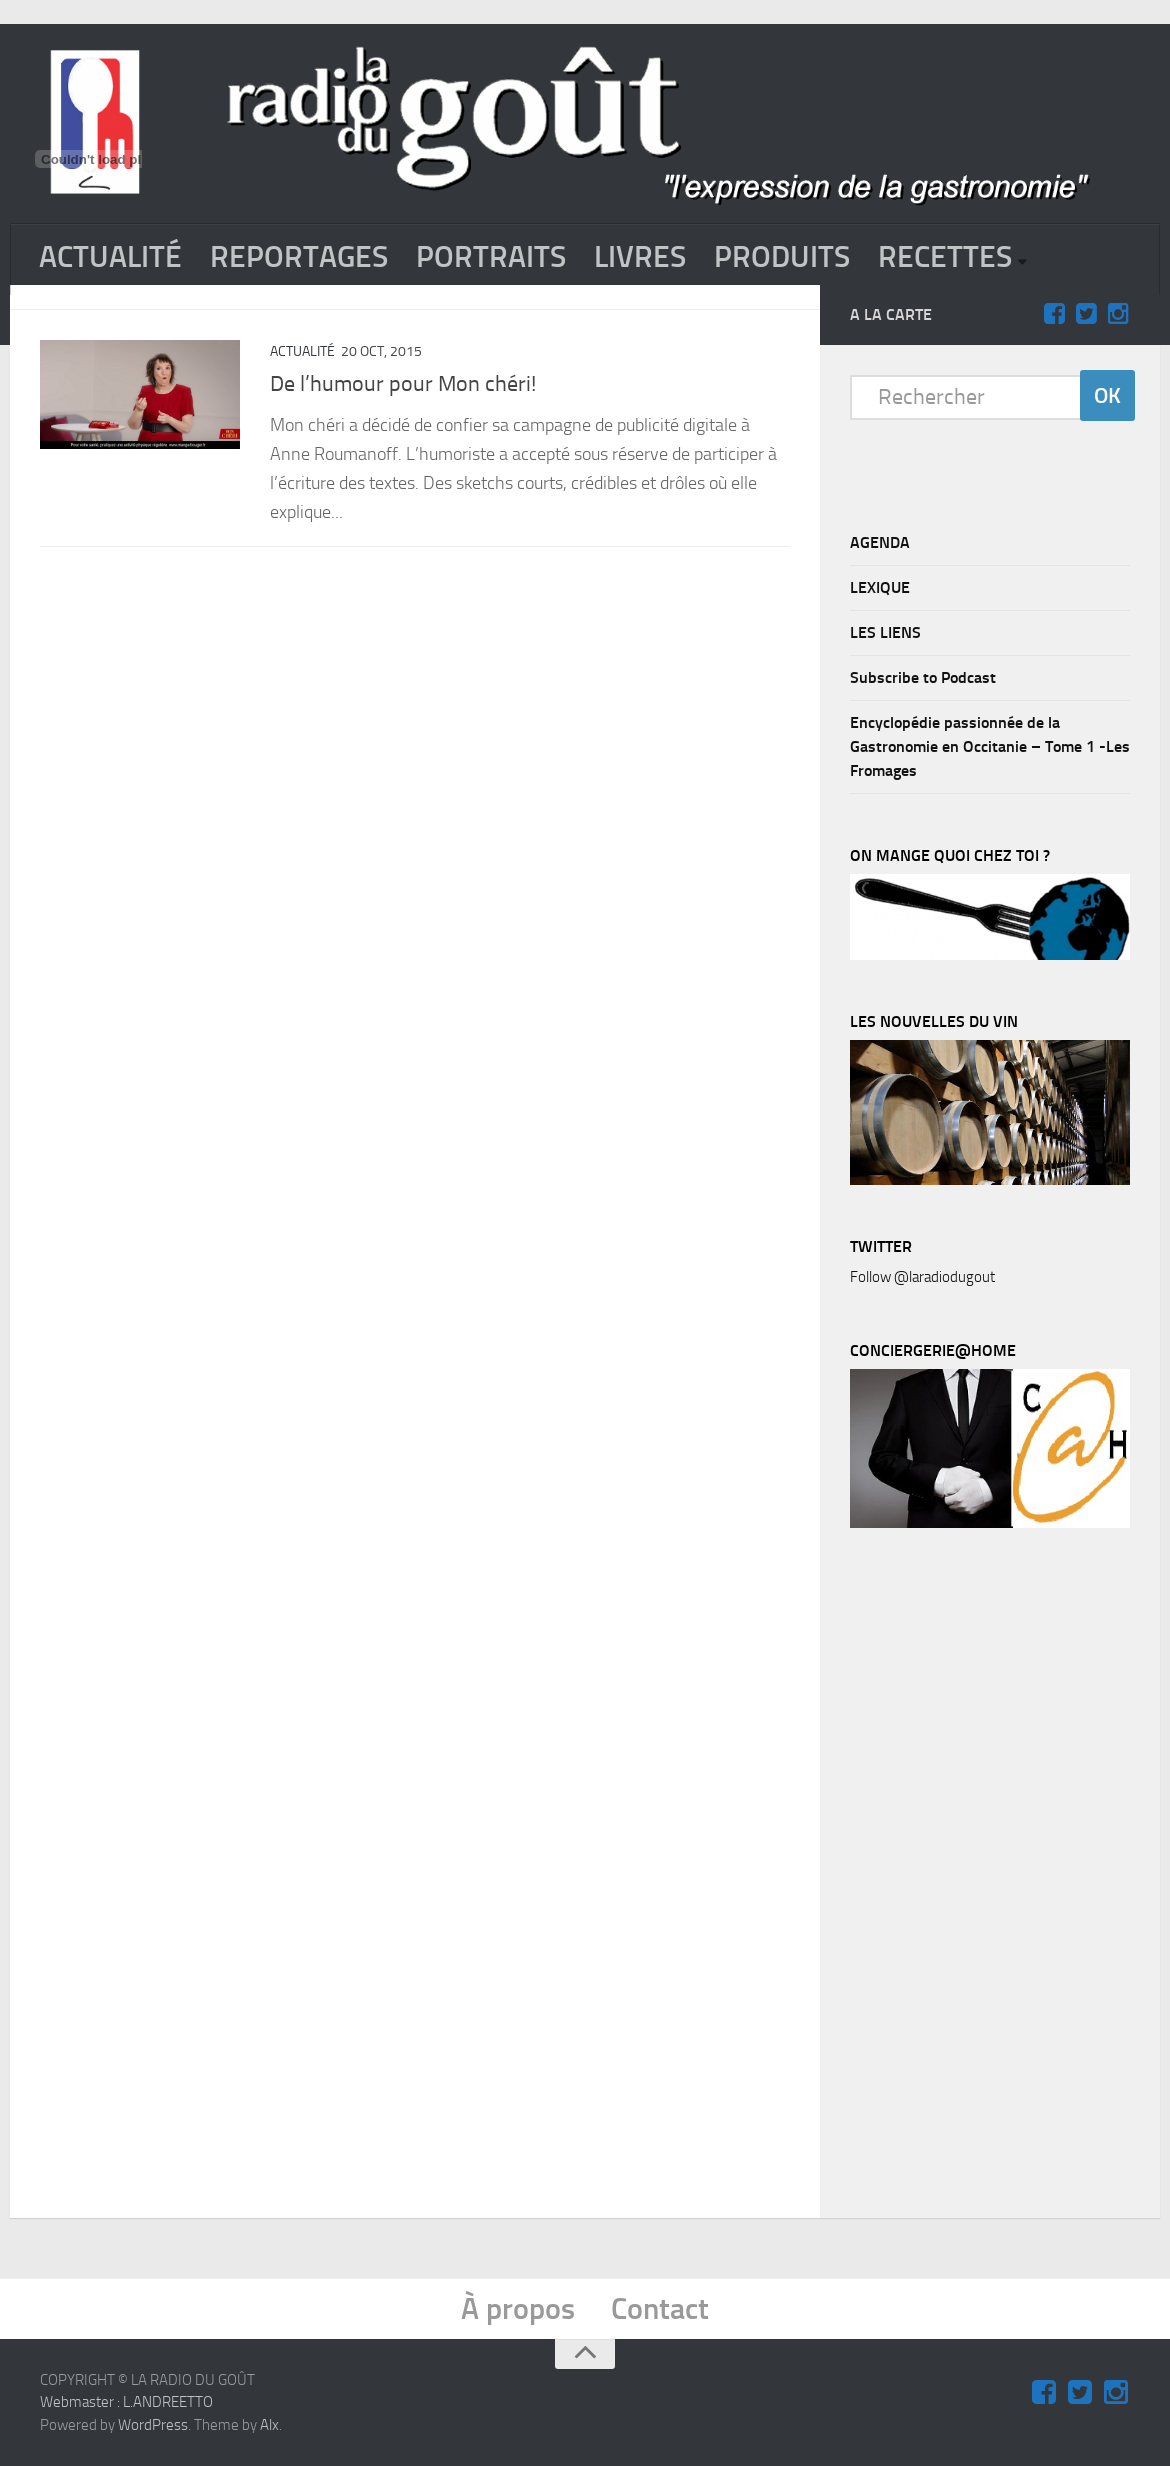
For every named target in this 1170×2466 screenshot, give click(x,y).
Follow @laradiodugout (922, 1277)
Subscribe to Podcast (923, 677)
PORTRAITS (491, 257)
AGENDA (880, 542)
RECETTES (945, 257)
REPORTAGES (299, 257)
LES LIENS (885, 632)
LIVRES (640, 257)
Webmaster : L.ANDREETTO (126, 2402)
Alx (269, 2425)
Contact (660, 2309)
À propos (518, 2309)
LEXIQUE (880, 587)
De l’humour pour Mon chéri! (403, 384)
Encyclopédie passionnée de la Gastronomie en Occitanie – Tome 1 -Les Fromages (990, 746)
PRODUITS (782, 257)
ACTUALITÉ (110, 257)
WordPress (153, 2425)
